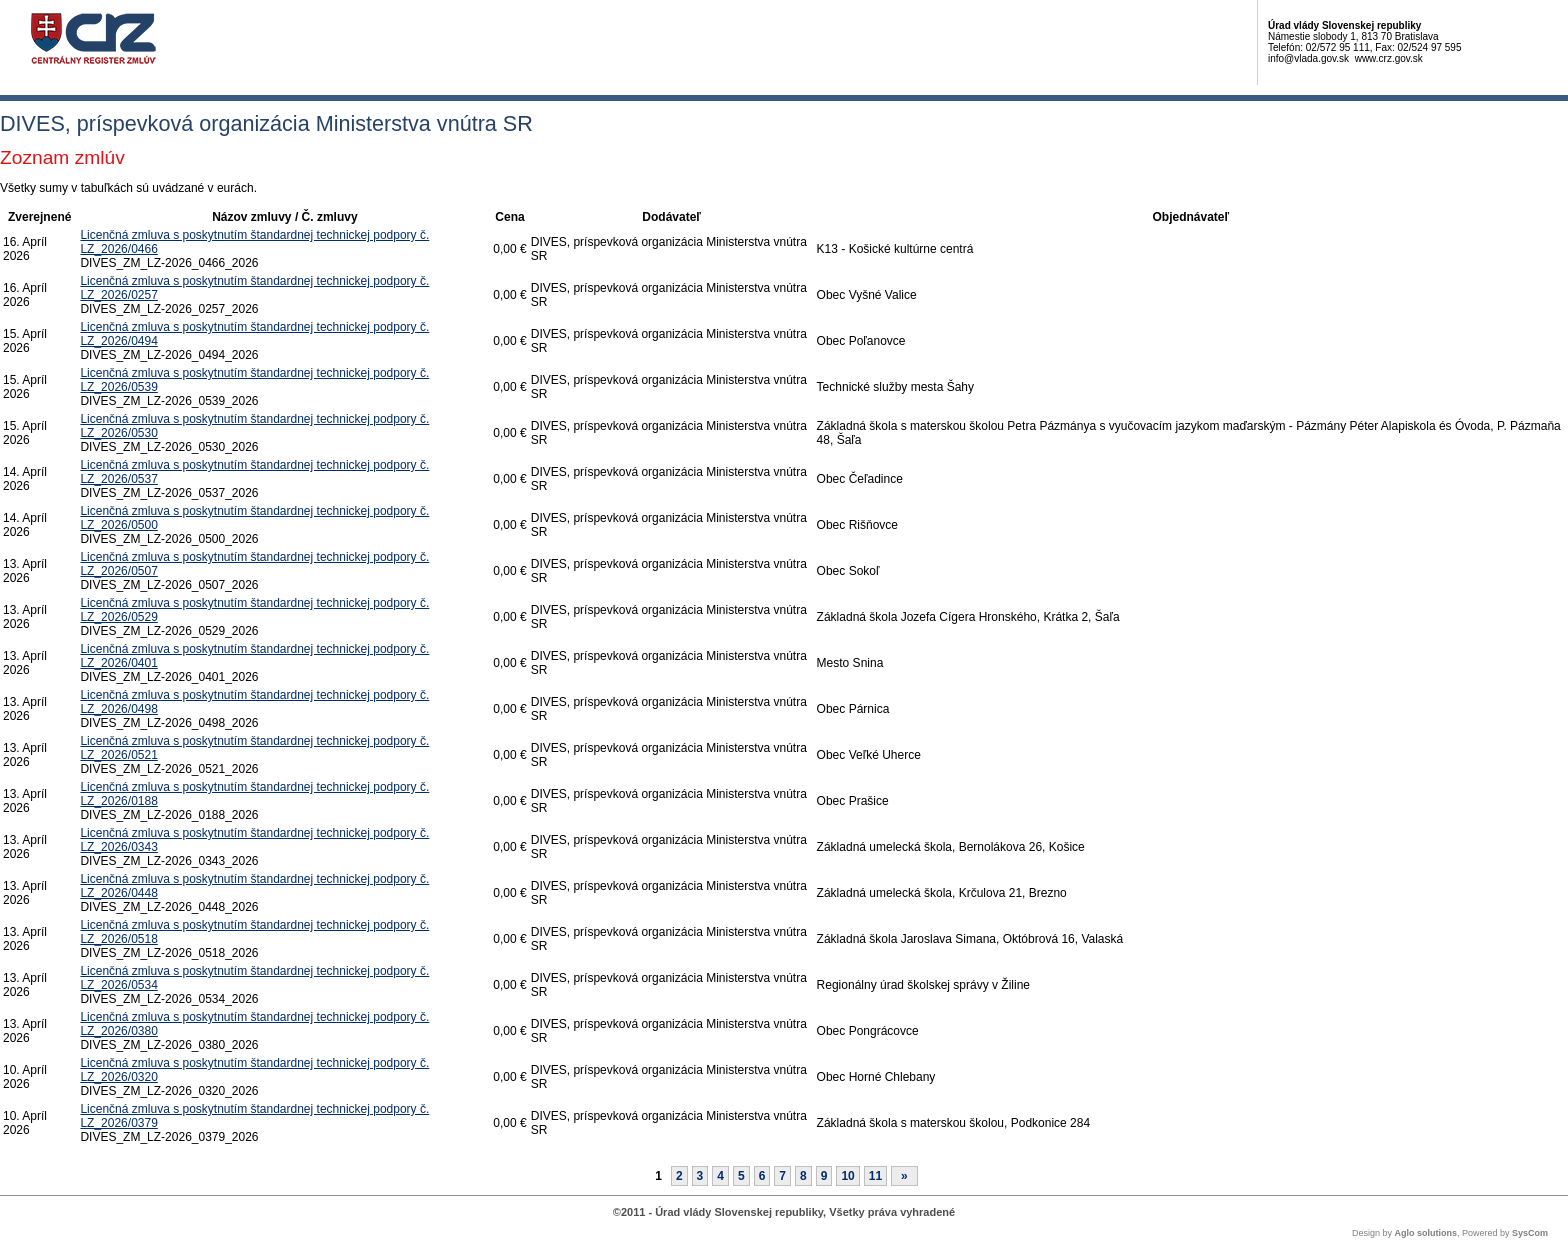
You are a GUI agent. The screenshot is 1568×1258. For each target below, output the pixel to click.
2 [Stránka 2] (679, 1176)
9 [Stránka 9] (824, 1176)
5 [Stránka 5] (741, 1176)
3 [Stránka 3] (700, 1176)
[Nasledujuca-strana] (904, 1176)
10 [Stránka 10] (847, 1176)
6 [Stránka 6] (762, 1176)
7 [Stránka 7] (782, 1176)
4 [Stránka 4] (720, 1176)
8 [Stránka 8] (803, 1176)
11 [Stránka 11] (875, 1176)
